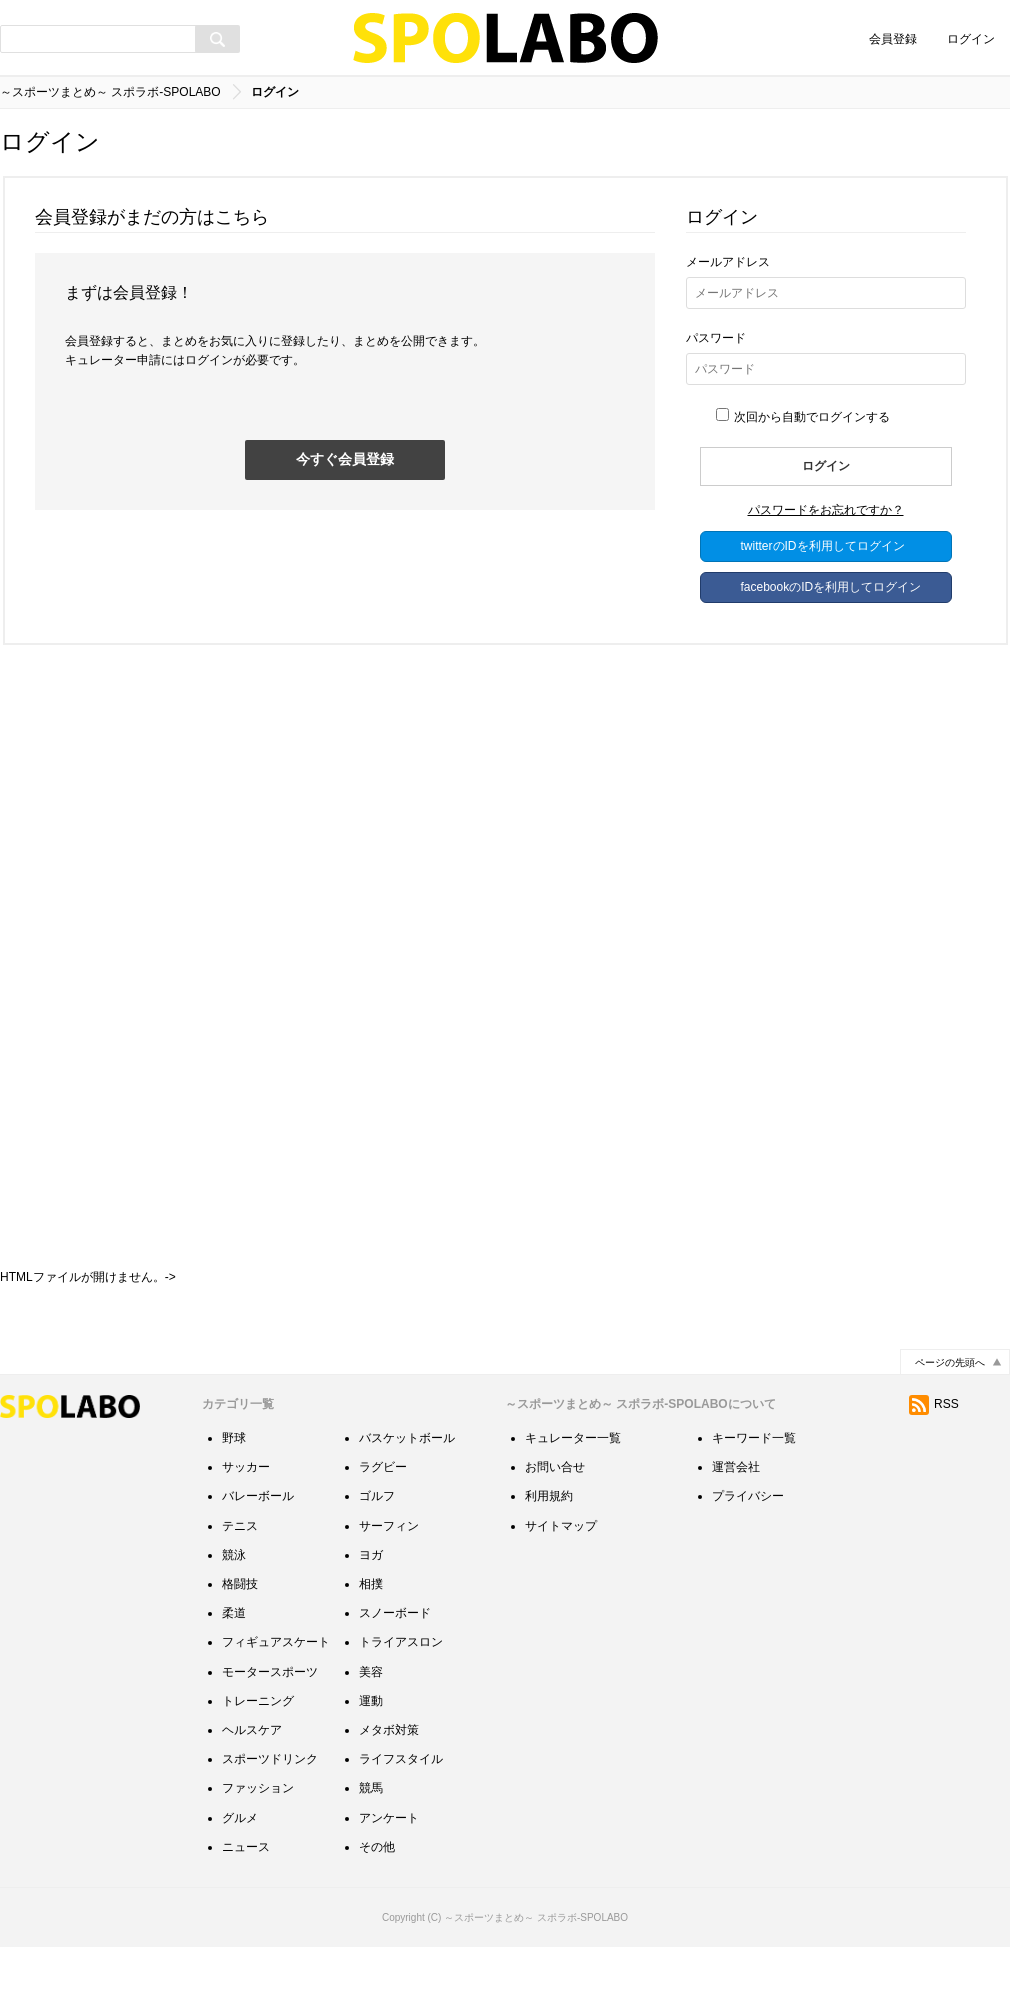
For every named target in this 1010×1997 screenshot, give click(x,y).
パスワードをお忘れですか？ (826, 510)
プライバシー (748, 1545)
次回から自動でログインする (803, 417)
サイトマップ (561, 1575)
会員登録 (893, 39)
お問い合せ (555, 1516)
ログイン (971, 39)
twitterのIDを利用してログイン (823, 546)
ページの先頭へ (950, 1411)
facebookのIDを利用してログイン (831, 587)
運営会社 (736, 1516)
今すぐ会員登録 (345, 459)
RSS (934, 1453)
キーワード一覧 (754, 1487)
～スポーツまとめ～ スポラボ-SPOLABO (110, 92)
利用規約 (549, 1545)
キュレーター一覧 (573, 1487)
